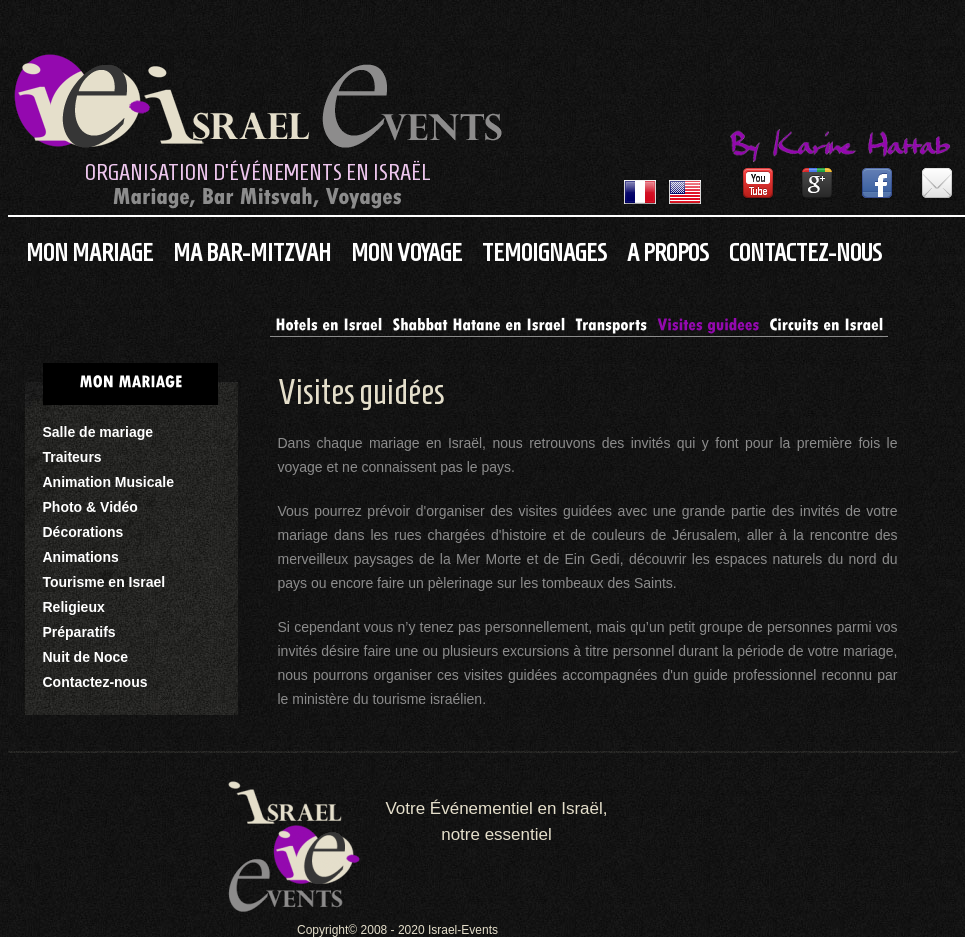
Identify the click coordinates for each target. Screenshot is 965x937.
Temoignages (544, 252)
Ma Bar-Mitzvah (252, 252)
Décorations (83, 532)
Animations (81, 557)
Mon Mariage (89, 252)
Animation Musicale (108, 482)
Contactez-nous (805, 252)
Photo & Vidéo (90, 507)
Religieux (74, 607)
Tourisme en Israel (104, 582)
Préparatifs (79, 632)
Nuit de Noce (86, 657)
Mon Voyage (406, 252)
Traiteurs (72, 457)
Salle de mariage (98, 432)
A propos (668, 252)
